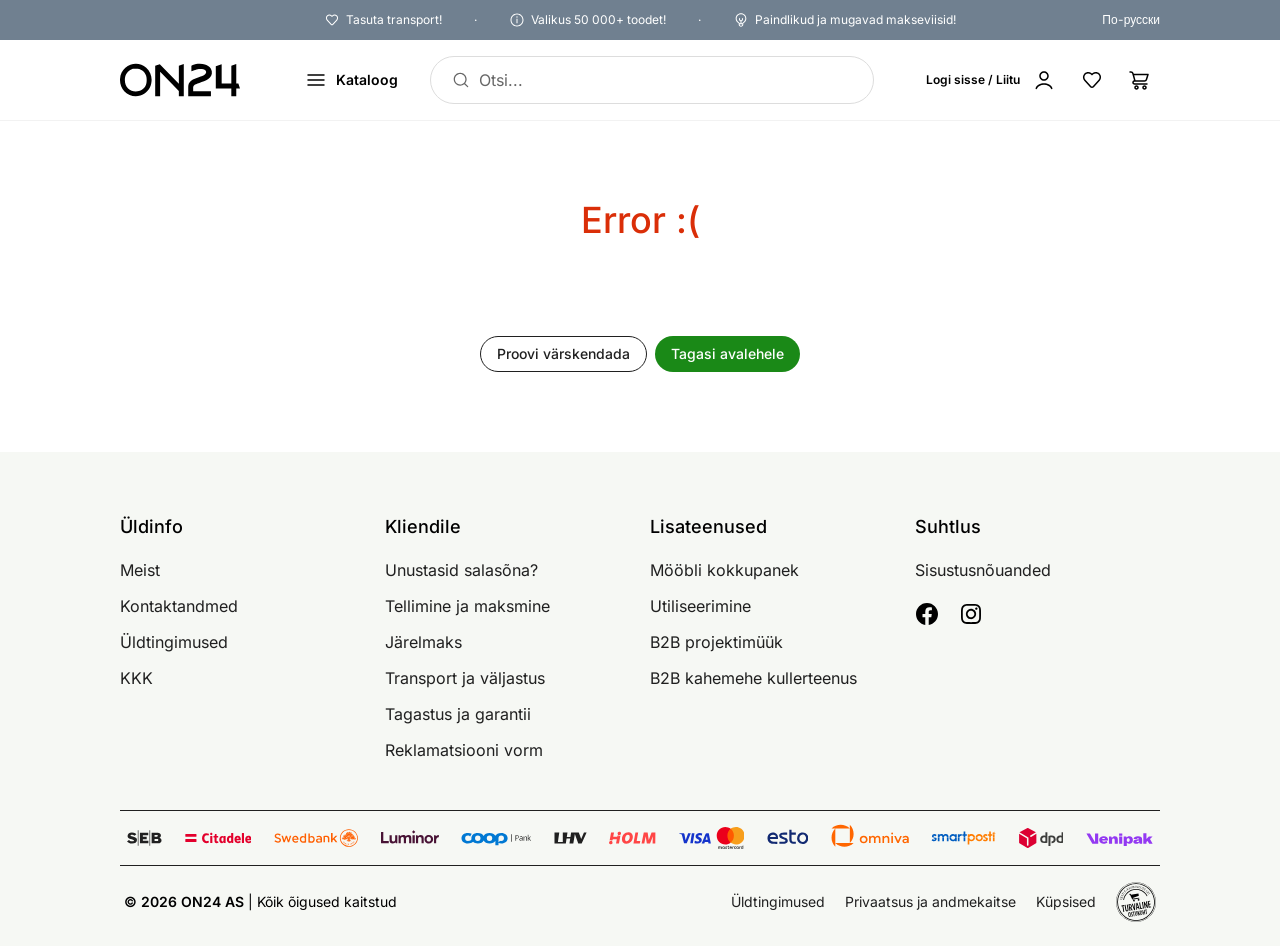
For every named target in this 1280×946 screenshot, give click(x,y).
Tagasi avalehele (727, 353)
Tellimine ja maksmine (467, 606)
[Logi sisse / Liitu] (991, 80)
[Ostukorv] (1140, 80)
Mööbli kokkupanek (724, 570)
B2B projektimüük (716, 642)
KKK (136, 678)
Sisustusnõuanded (983, 570)
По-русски (1131, 19)
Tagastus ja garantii (458, 714)
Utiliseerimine (700, 606)
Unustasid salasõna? (461, 570)
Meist (140, 570)
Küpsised (1066, 901)
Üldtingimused (174, 642)
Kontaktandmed (179, 606)
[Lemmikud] (1092, 80)
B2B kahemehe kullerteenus (753, 678)
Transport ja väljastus (465, 678)
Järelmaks (423, 642)
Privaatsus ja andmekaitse (930, 901)
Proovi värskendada (563, 353)
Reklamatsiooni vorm (464, 750)
